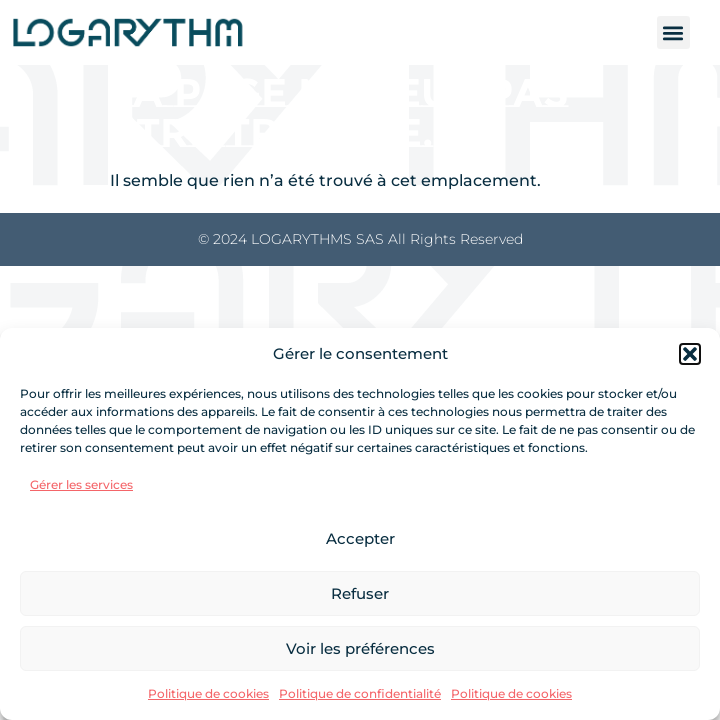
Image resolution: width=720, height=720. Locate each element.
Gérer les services (81, 484)
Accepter (360, 538)
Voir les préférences (360, 648)
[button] (690, 354)
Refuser (360, 593)
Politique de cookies (208, 693)
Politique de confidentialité (360, 693)
